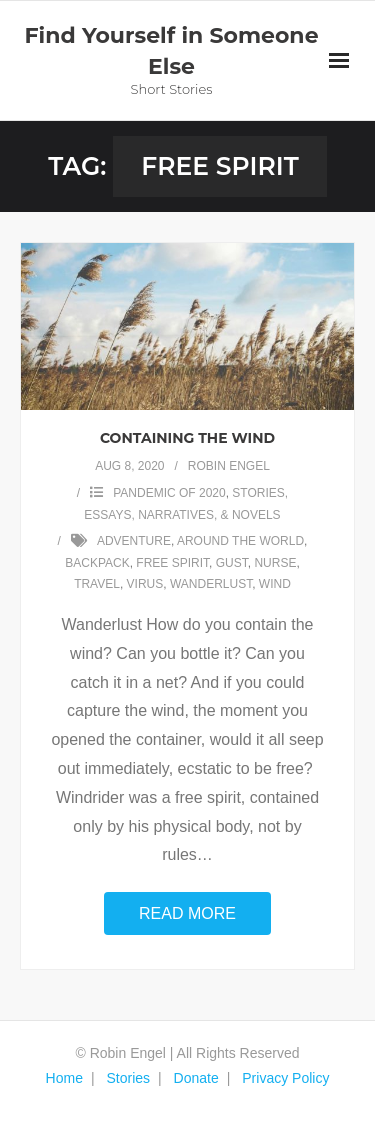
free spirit (172, 563)
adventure (134, 541)
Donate (196, 1078)
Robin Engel (229, 466)
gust (232, 563)
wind (275, 584)
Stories (128, 1078)
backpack (97, 563)
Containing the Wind (187, 438)
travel (97, 584)
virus (145, 584)
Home (64, 1078)
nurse (275, 563)
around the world (240, 541)
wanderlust (211, 584)
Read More (187, 913)
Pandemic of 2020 (169, 493)
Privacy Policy (285, 1078)
